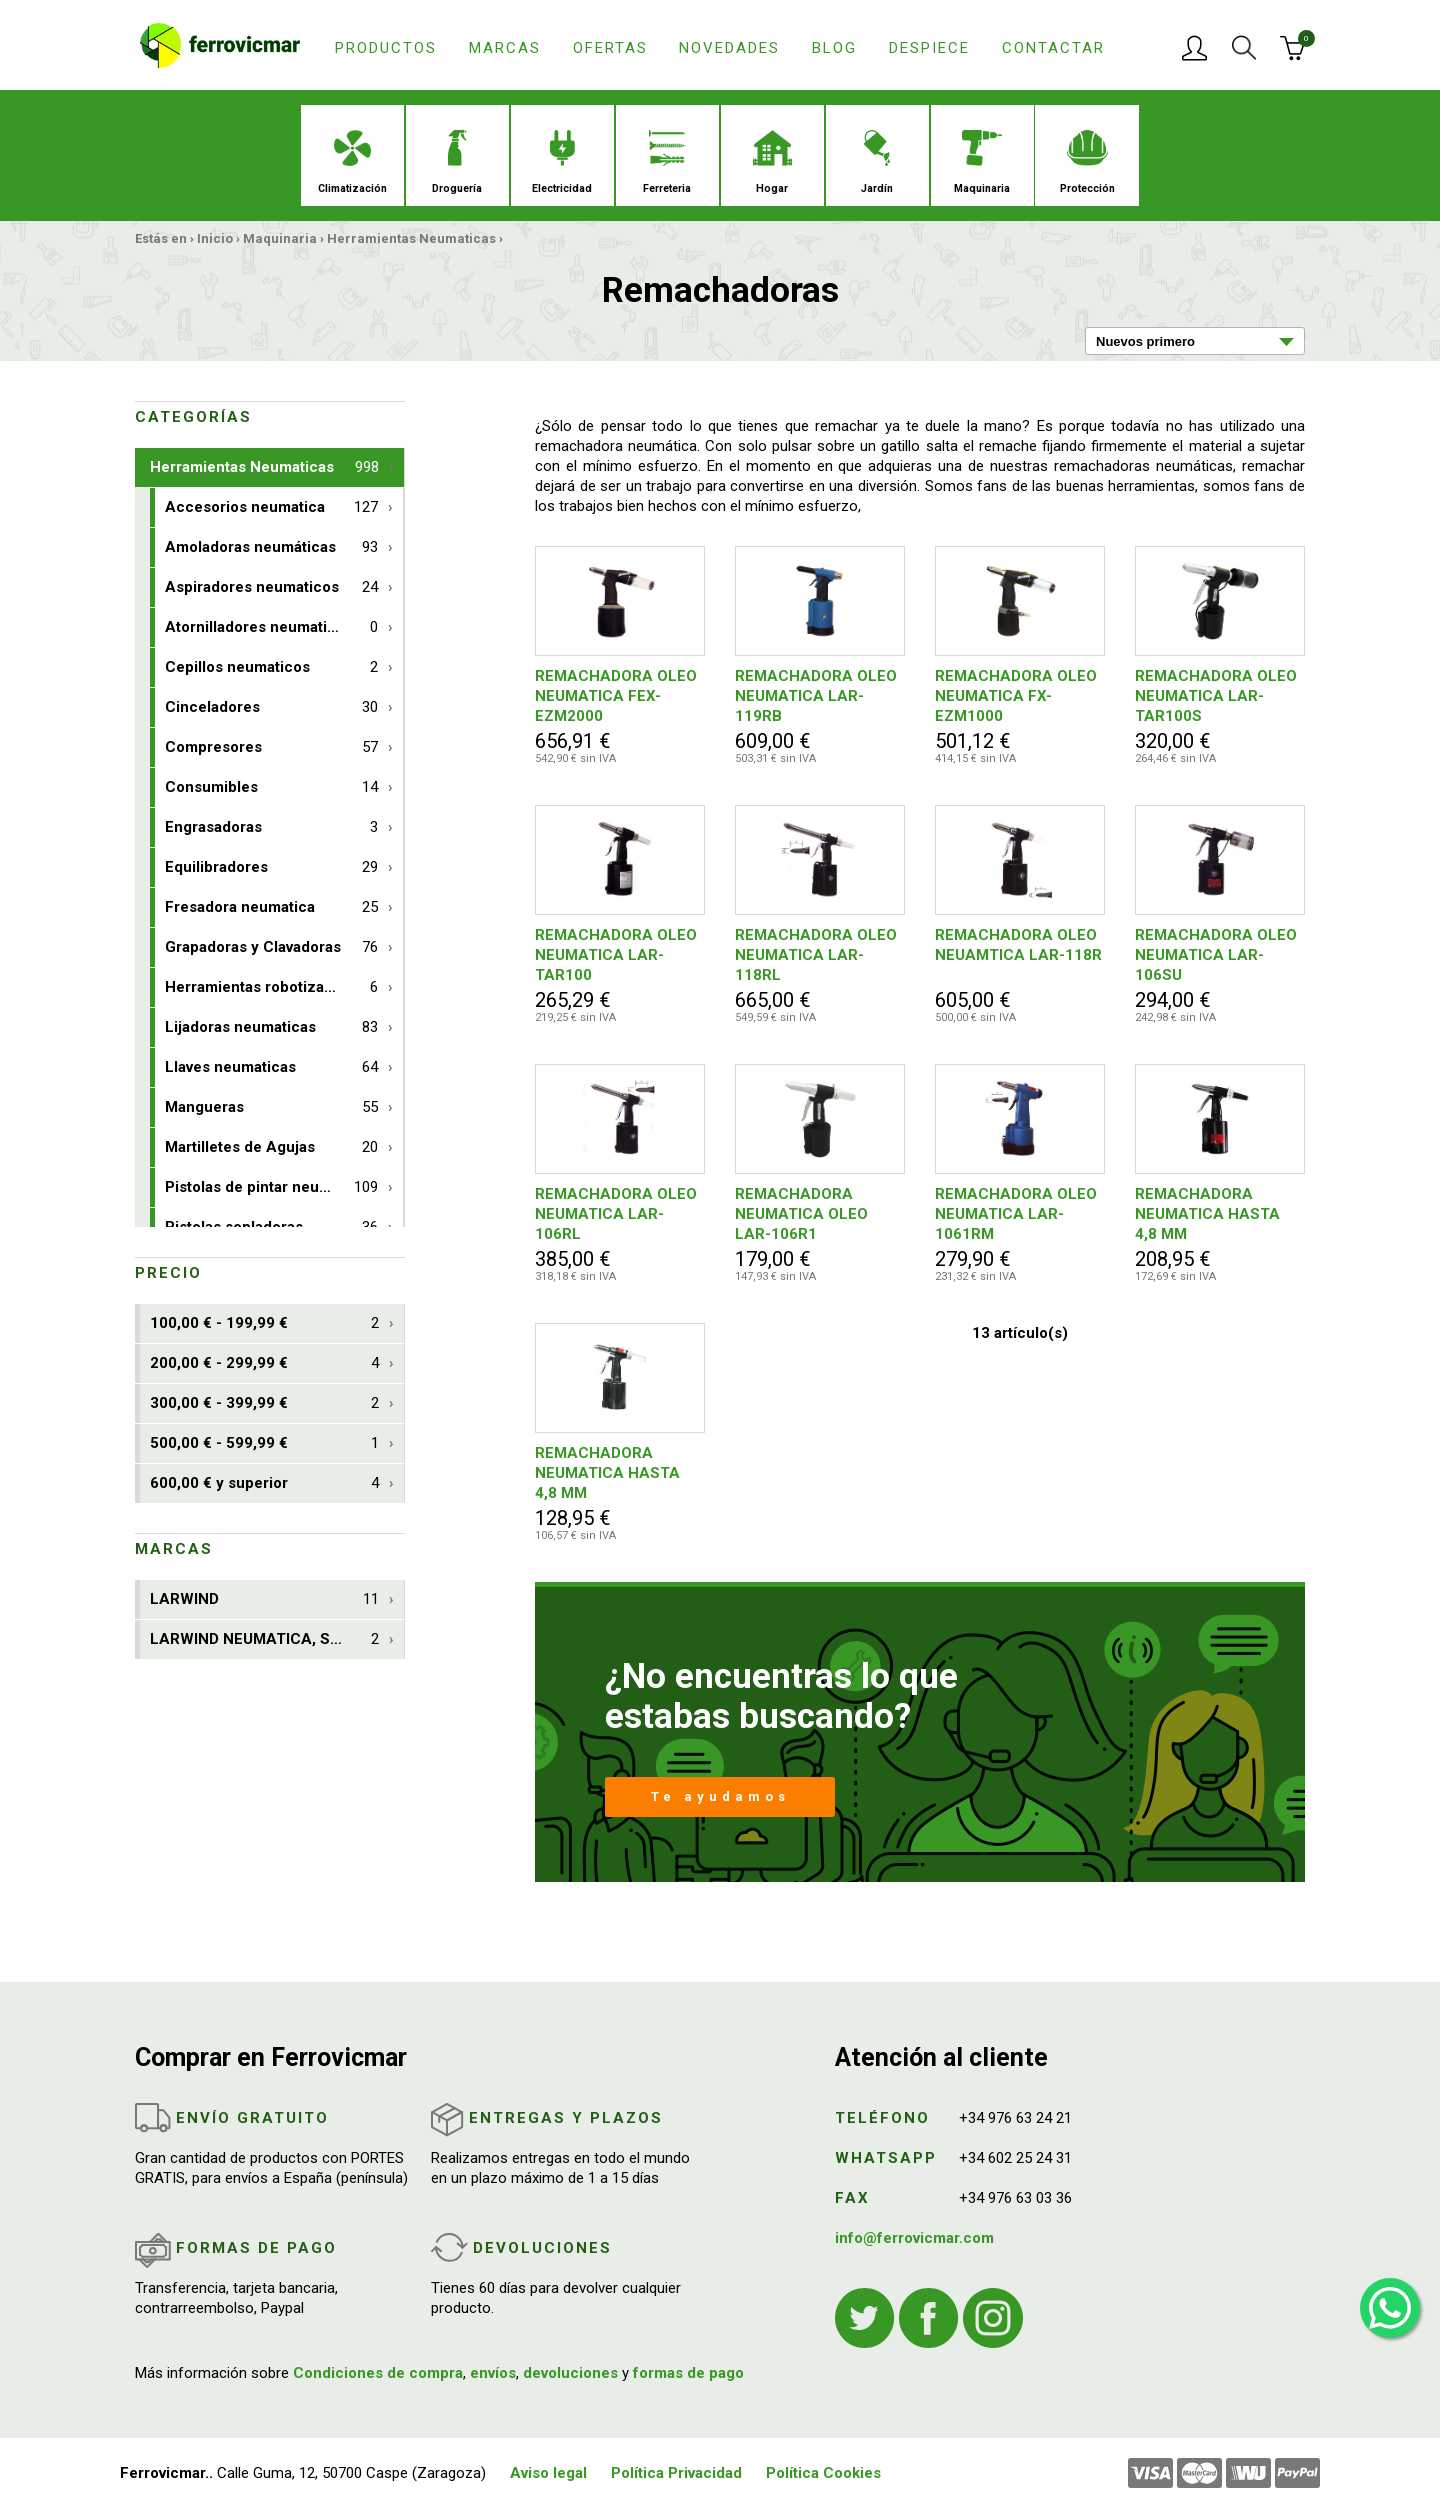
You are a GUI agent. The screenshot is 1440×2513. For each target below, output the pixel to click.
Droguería (457, 162)
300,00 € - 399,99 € (264, 1403)
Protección (1087, 162)
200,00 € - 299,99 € (264, 1363)
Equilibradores (271, 867)
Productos (386, 48)
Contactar (1053, 48)
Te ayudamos (720, 1796)
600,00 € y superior (264, 1483)
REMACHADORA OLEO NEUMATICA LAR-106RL (616, 1214)
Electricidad (562, 162)
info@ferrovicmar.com (914, 2238)
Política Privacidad (676, 2473)
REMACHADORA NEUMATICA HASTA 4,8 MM (1207, 1214)
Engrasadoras (271, 827)
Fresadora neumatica (271, 907)
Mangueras (271, 1107)
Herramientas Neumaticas (411, 238)
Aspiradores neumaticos (271, 587)
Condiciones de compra (378, 2373)
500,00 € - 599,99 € (264, 1443)
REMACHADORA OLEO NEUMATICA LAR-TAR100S (1216, 696)
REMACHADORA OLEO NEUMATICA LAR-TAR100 (616, 955)
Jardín (877, 162)
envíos (493, 2373)
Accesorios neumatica (271, 507)
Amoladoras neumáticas (271, 547)
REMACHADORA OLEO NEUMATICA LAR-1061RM (1016, 1214)
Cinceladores (271, 707)
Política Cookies (823, 2473)
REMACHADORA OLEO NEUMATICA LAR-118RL (816, 955)
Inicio (215, 238)
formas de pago (688, 2373)
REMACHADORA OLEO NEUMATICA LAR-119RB (816, 696)
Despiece (929, 48)
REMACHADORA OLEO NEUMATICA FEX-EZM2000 (616, 696)
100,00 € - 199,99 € (264, 1323)
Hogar (772, 162)
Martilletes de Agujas (271, 1147)
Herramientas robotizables (271, 987)
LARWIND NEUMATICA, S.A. (264, 1639)
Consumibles (271, 787)
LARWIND (264, 1599)
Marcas (505, 48)
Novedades (729, 48)
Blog (834, 48)
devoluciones (570, 2373)
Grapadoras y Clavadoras (271, 947)
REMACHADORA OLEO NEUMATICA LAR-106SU (1216, 955)
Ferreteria (667, 162)
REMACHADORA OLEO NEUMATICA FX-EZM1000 (1016, 696)
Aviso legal (548, 2473)
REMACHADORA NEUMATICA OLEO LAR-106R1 (801, 1214)
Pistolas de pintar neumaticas (271, 1187)
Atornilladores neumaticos (271, 627)
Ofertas (610, 48)
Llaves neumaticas (271, 1067)
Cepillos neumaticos (271, 667)
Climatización (352, 162)
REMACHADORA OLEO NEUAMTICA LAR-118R (1018, 945)
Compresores (271, 747)
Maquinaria (982, 162)
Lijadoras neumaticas (271, 1027)
